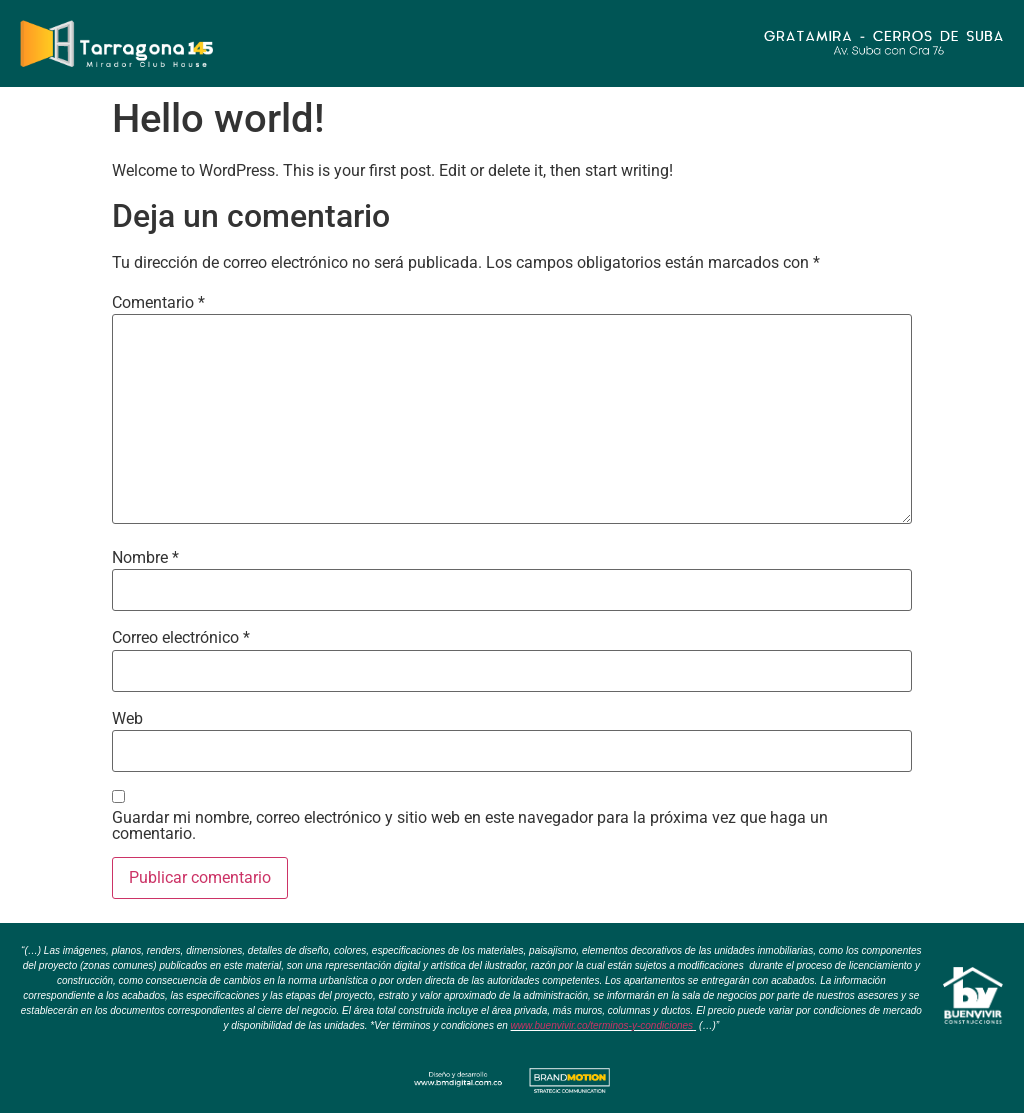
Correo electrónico (181, 638)
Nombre (145, 558)
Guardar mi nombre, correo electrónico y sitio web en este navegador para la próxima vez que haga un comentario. (470, 826)
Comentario (158, 303)
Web (127, 719)
